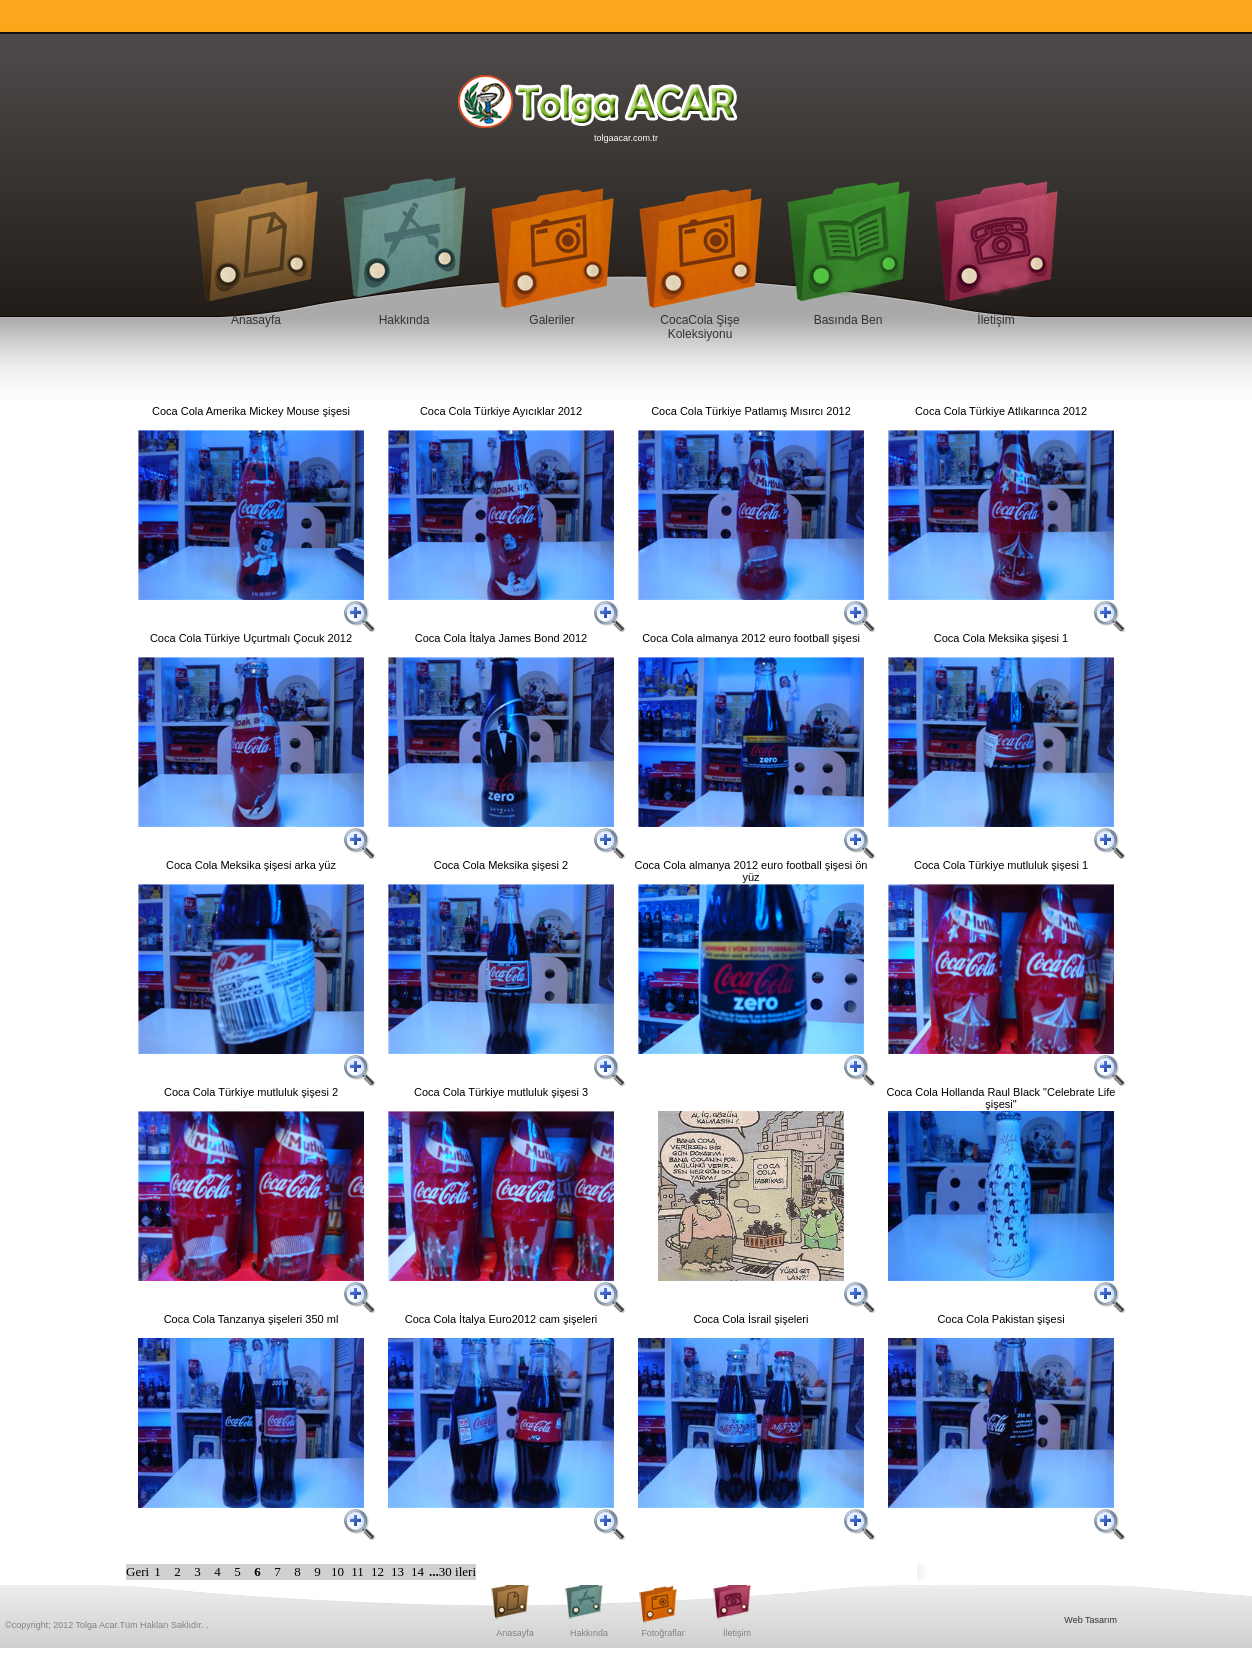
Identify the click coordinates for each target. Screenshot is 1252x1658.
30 (447, 1571)
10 (339, 1571)
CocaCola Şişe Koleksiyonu (699, 327)
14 (419, 1571)
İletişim (995, 320)
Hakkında (404, 320)
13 (399, 1571)
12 (379, 1571)
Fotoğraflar (663, 1633)
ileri (465, 1571)
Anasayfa (256, 320)
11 (359, 1571)
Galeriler (551, 320)
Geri (137, 1571)
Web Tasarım (1090, 1620)
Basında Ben (848, 320)
